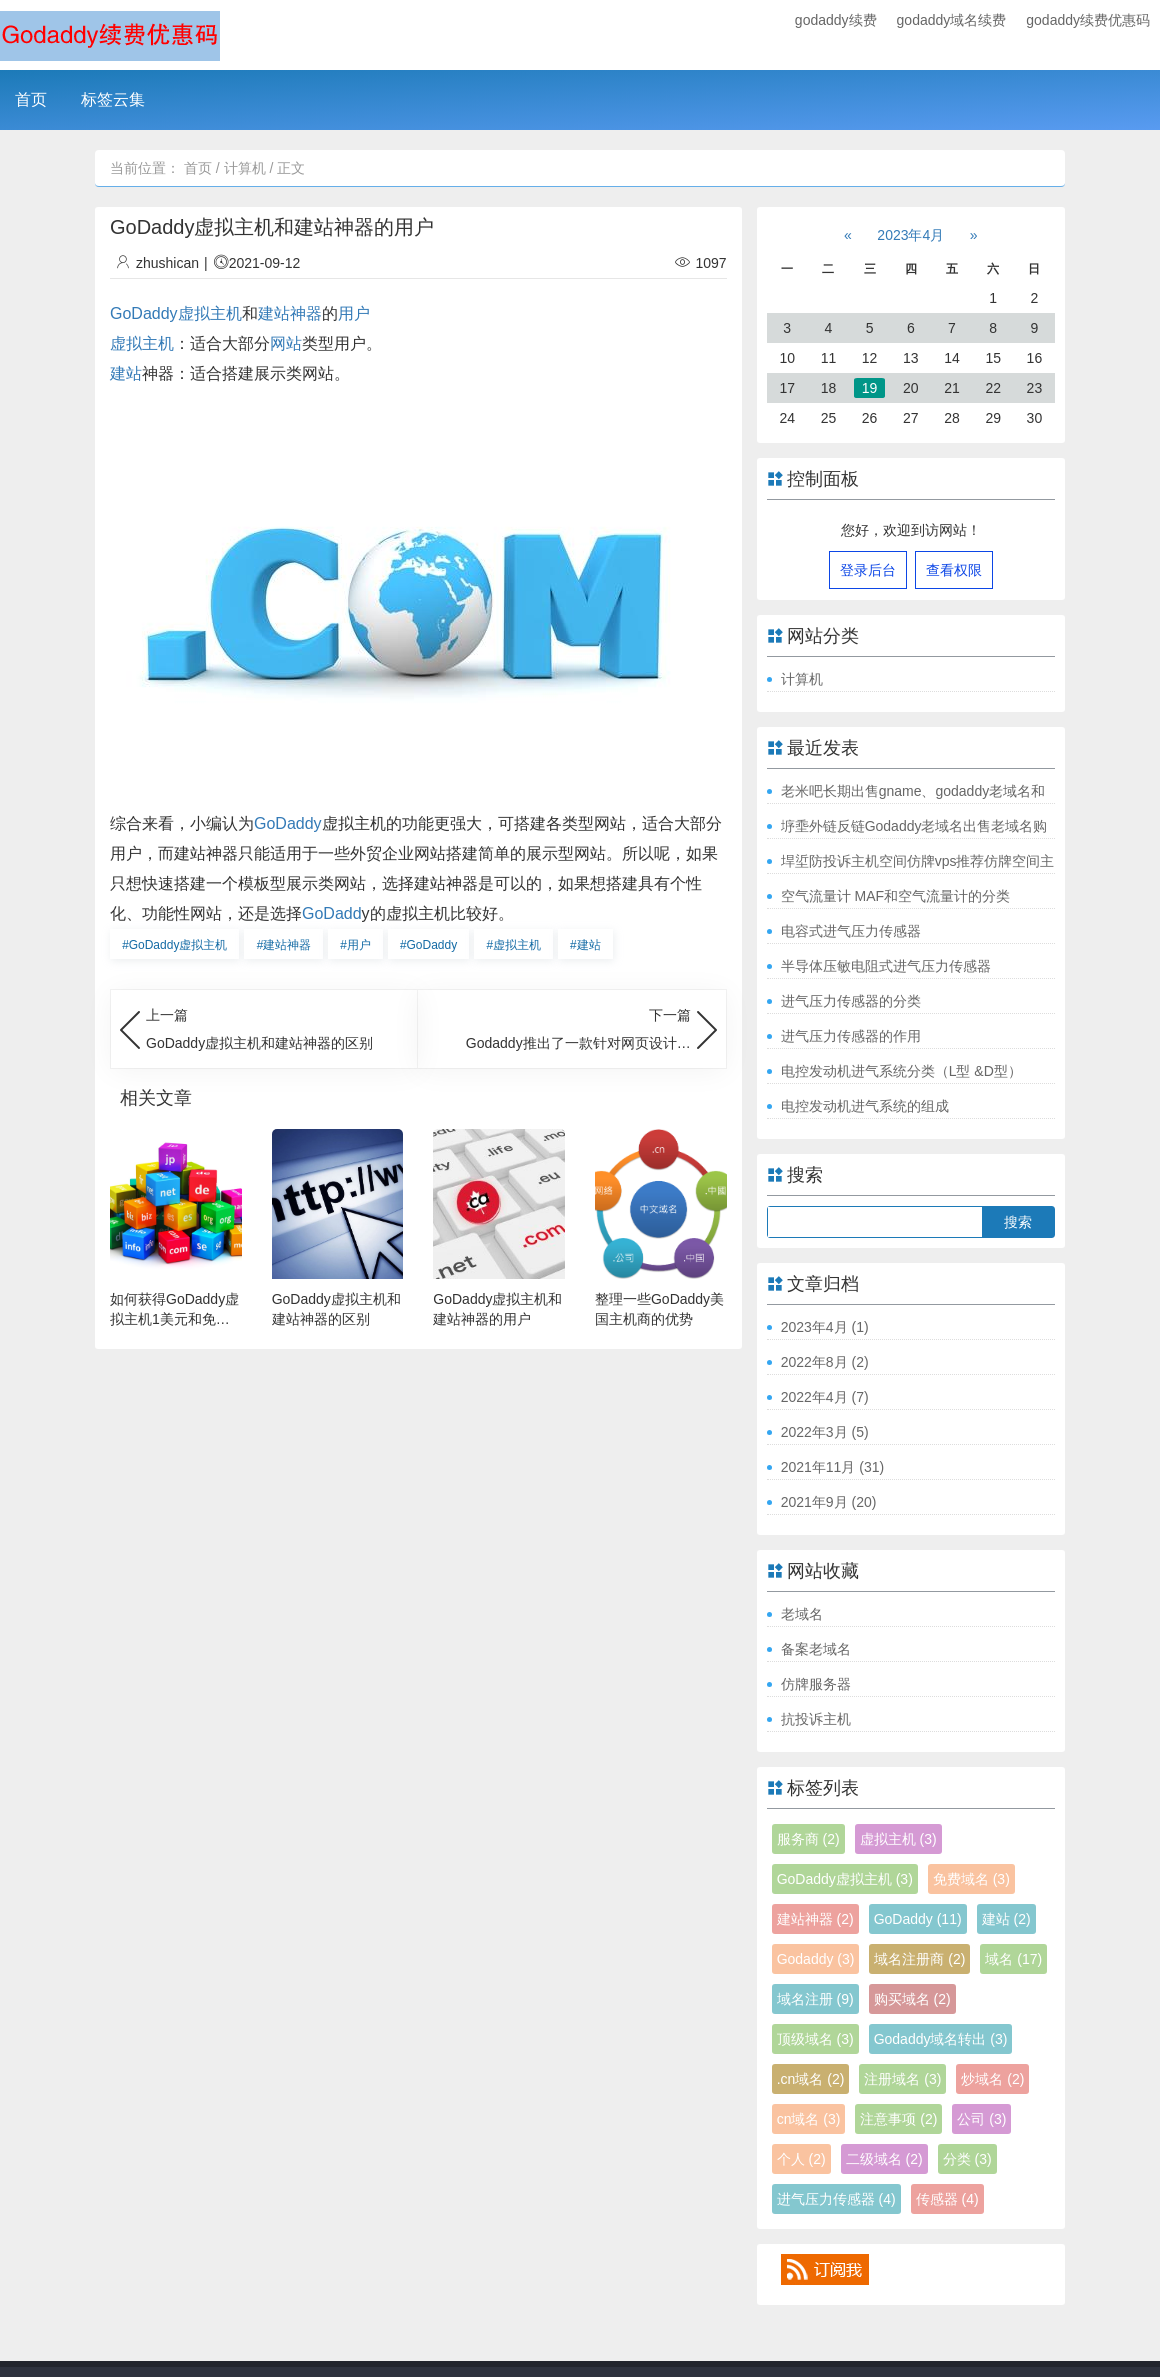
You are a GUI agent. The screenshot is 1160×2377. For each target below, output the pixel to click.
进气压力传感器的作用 (851, 1036)
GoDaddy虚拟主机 (176, 313)
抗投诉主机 (816, 1719)
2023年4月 (910, 235)
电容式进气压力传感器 (851, 931)
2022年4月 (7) (825, 1397)
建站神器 (290, 313)
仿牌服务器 (816, 1684)
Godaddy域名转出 (941, 2039)
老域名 (802, 1614)
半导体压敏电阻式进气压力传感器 (886, 966)
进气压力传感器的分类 (851, 1001)
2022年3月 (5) (825, 1432)
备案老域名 (816, 1649)
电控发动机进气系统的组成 (865, 1106)
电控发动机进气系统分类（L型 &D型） (901, 1071)
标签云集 (113, 99)
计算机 (245, 168)
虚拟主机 (142, 343)
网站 (286, 343)
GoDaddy (288, 823)
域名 (1013, 1959)
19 (870, 388)
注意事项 (898, 2119)
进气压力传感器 (836, 2199)
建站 (126, 373)
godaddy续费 (836, 20)
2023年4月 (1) (825, 1327)
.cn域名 (811, 2079)
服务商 (808, 1839)
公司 (981, 2119)
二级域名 (884, 2159)
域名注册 (815, 1999)
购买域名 (912, 1999)
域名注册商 (919, 1959)
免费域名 (971, 1879)
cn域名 (809, 2119)
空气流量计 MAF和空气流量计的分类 (895, 896)
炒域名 (992, 2079)
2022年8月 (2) (825, 1362)
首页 (31, 99)
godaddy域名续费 (952, 20)
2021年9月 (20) (829, 1502)
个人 (801, 2159)
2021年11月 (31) (833, 1467)
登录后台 (868, 570)
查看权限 (954, 570)
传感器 (947, 2199)
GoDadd (332, 913)
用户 (354, 313)
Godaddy (816, 1959)
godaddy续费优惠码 (1088, 20)
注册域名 (902, 2079)
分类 (967, 2159)
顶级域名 (815, 2039)
